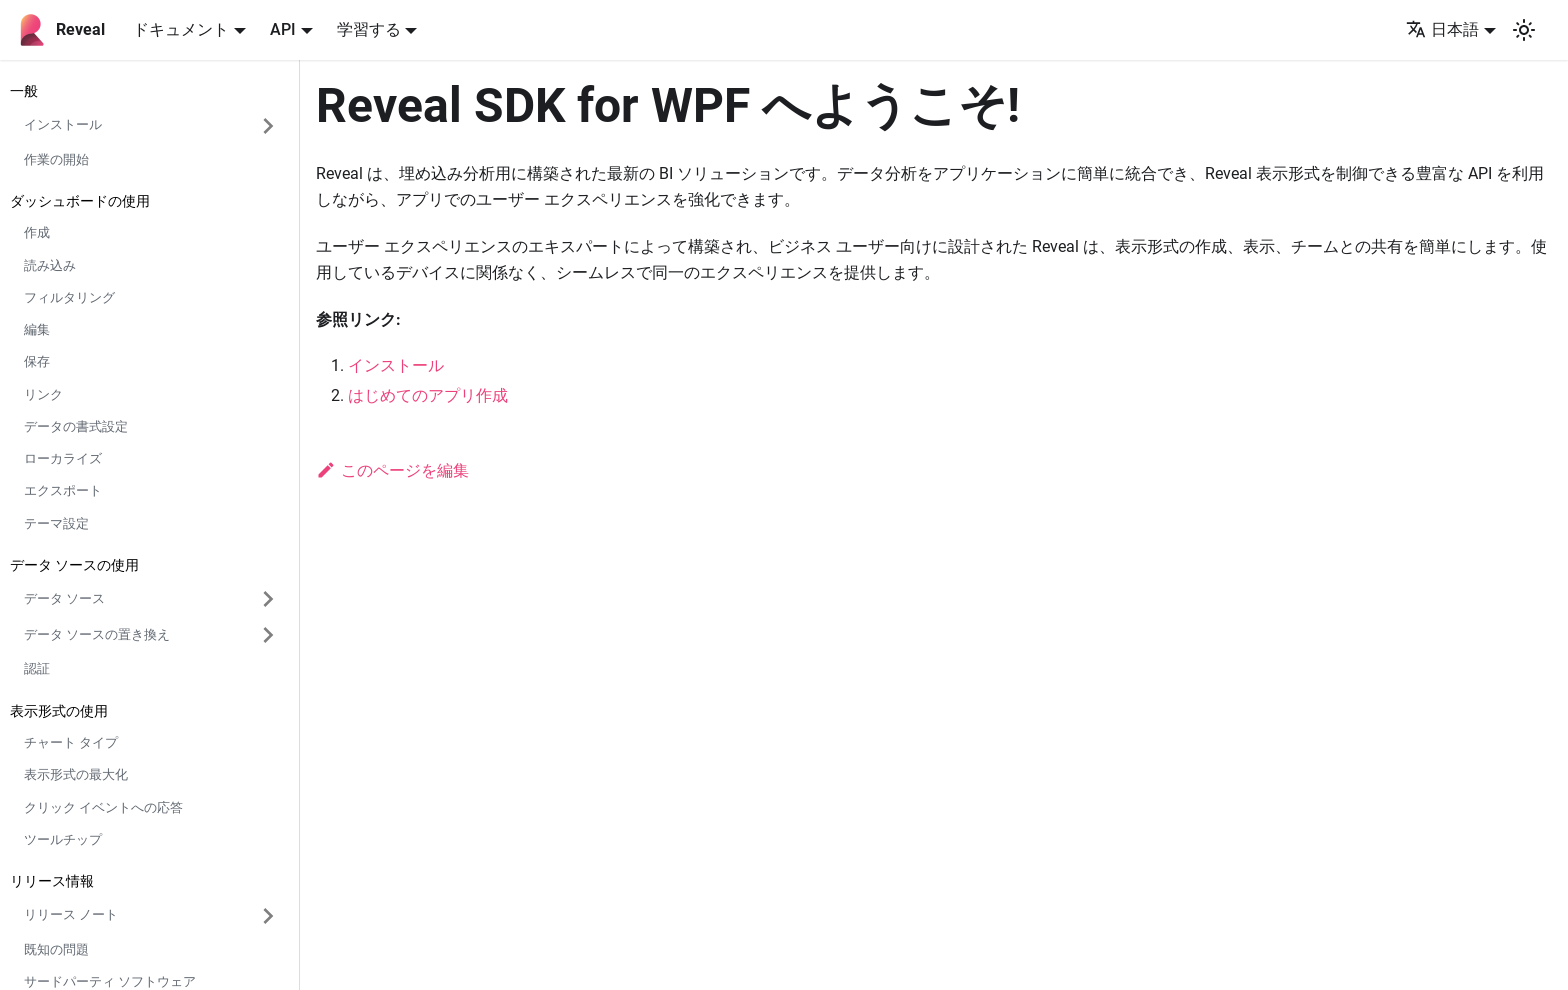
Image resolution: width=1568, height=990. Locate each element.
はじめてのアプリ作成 (428, 395)
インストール (396, 365)
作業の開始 (56, 159)
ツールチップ (63, 839)
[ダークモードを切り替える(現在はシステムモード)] (1524, 30)
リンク (43, 394)
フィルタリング (69, 297)
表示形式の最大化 (76, 774)
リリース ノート (71, 914)
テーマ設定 (56, 523)
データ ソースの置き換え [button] (97, 634)
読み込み (50, 265)
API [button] (283, 29)
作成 (37, 232)
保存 (37, 361)
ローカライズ (63, 458)
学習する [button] (369, 29)
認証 (37, 668)
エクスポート (63, 490)
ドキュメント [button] (181, 29)
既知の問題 (56, 949)
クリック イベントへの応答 (103, 807)
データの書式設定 (76, 426)
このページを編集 (392, 470)
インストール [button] (63, 124)
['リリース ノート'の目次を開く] (268, 916)
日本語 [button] (1442, 29)
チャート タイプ (71, 742)
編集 (37, 329)
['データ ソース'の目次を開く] (268, 599)
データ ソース (64, 598)
